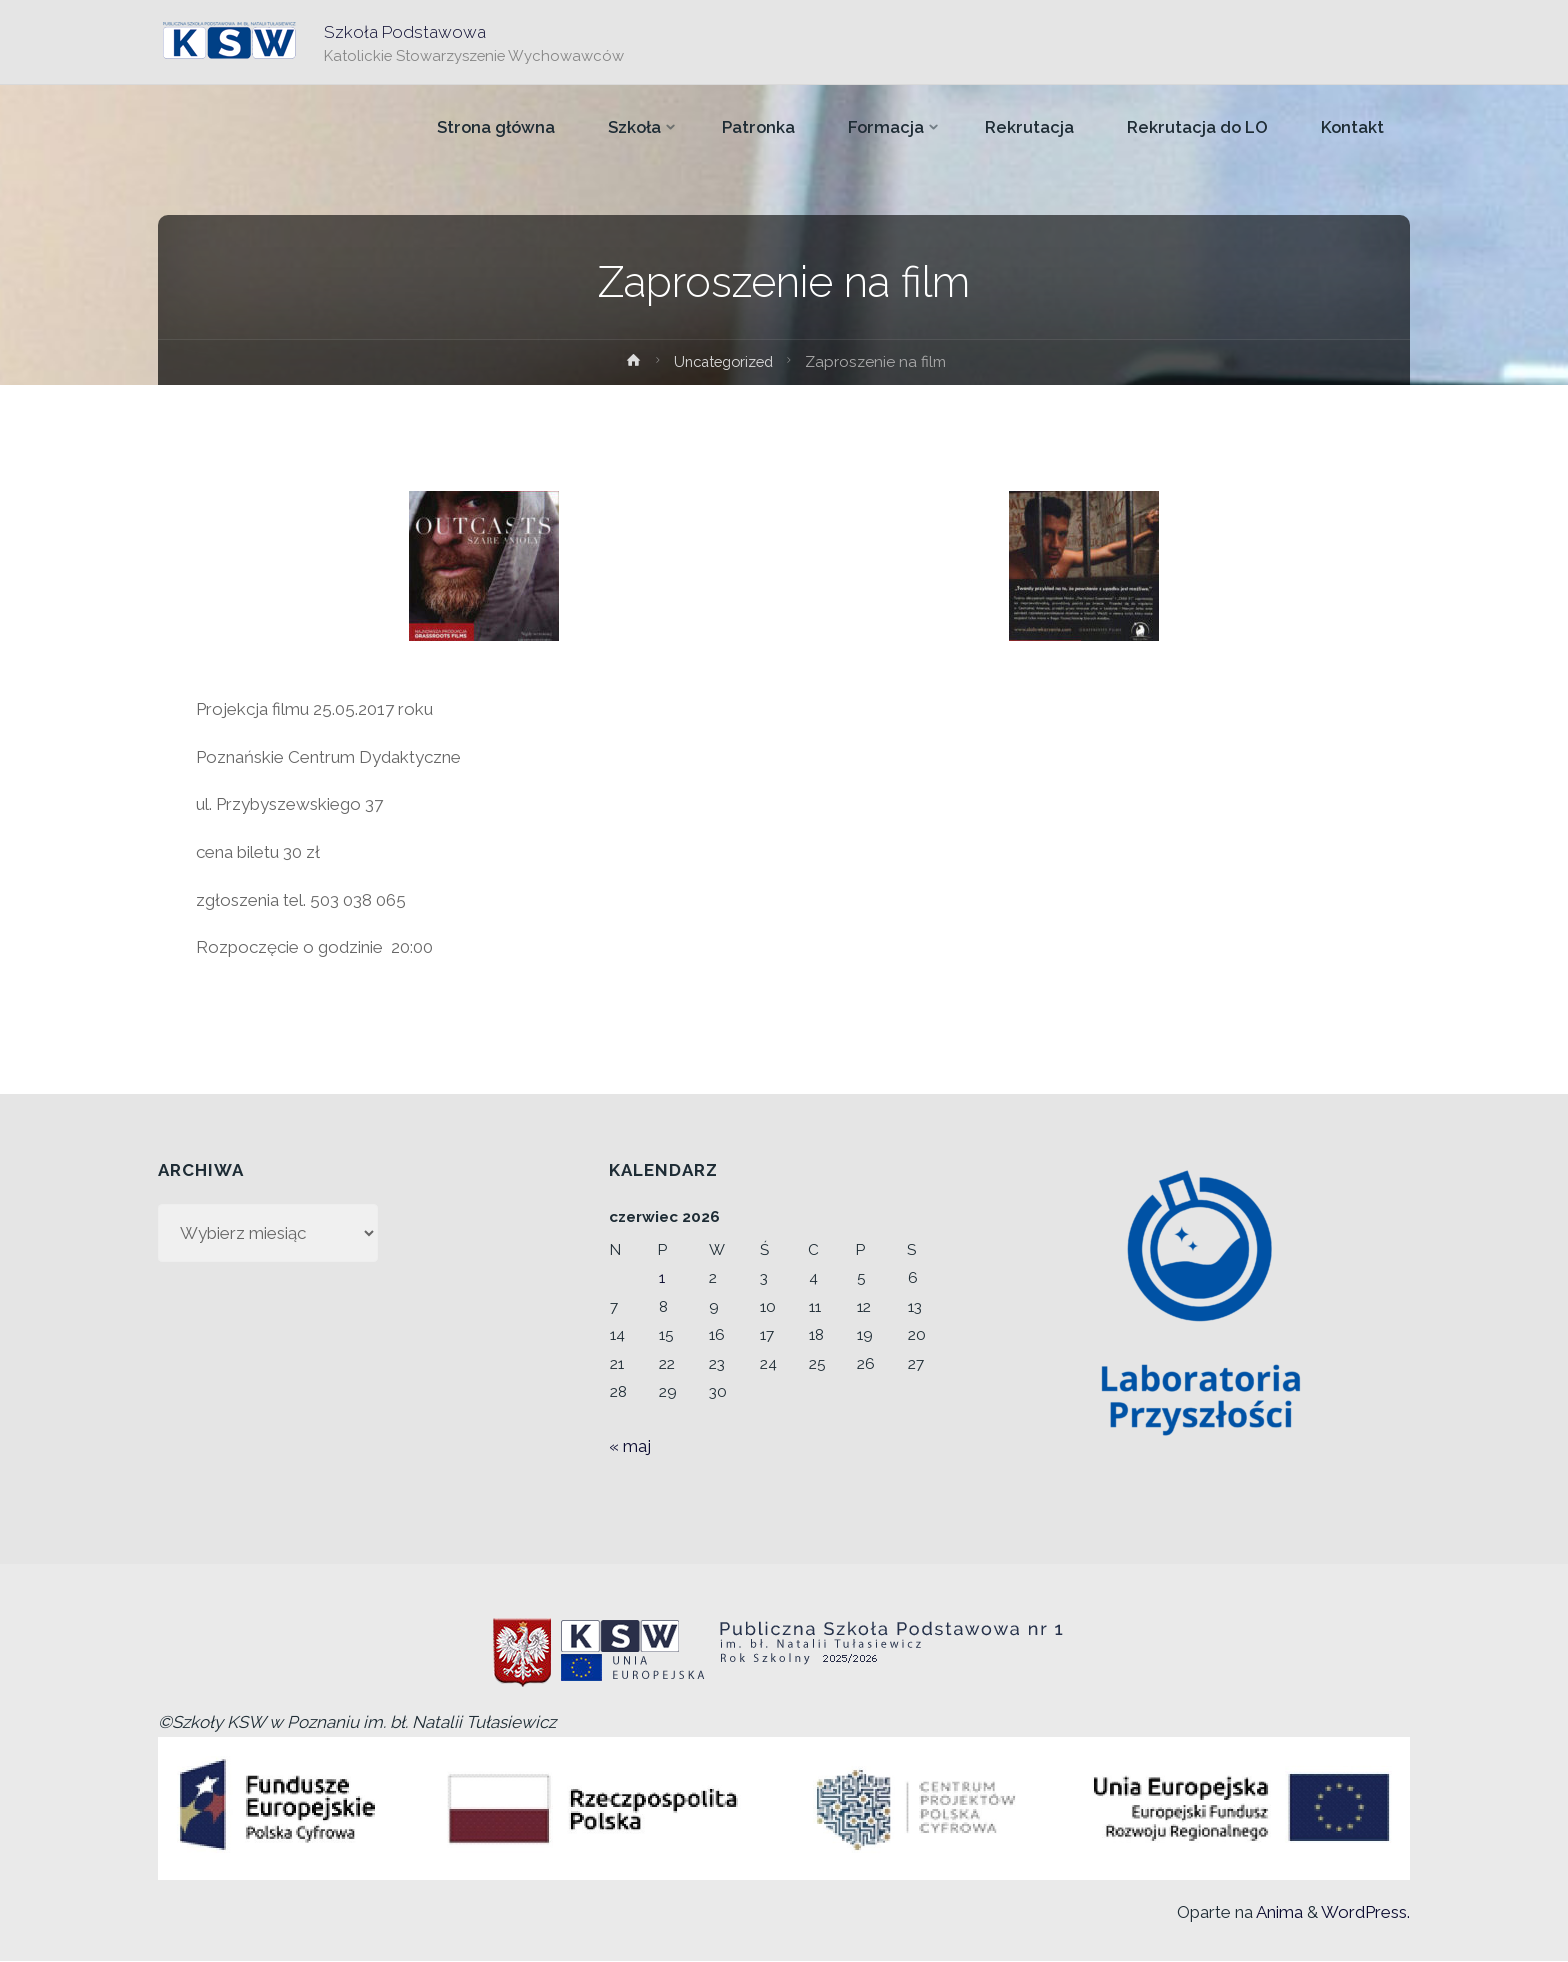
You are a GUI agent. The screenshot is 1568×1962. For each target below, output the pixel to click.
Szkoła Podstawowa (406, 31)
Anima (1278, 1912)
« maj (630, 1446)
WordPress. (1365, 1912)
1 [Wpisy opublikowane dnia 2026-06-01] (662, 1278)
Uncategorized (724, 362)
